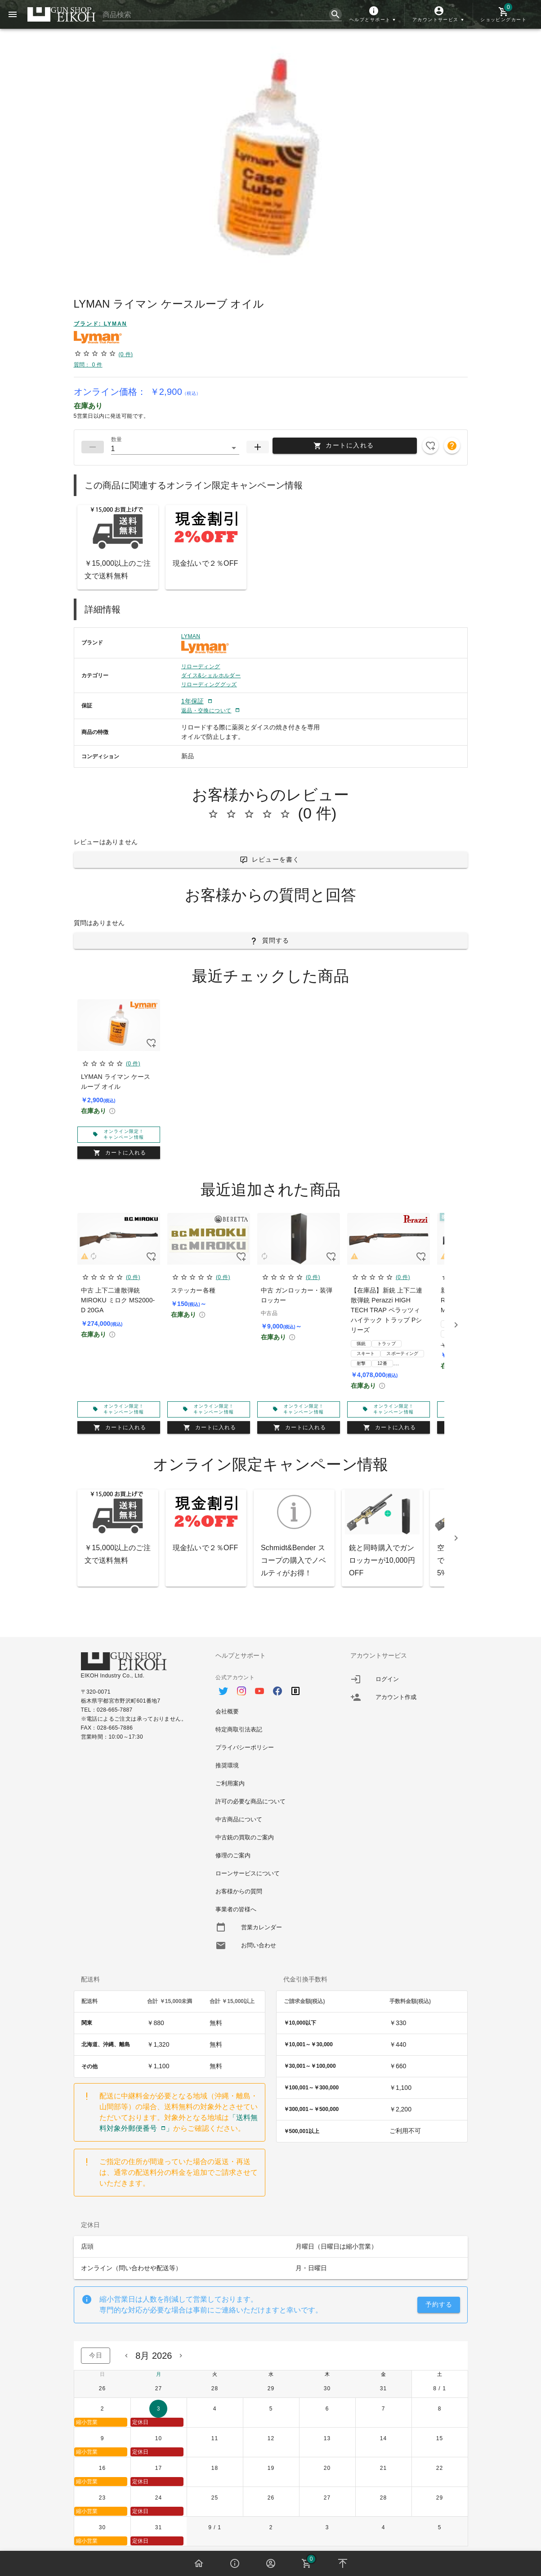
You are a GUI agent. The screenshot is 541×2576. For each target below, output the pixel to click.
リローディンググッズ (209, 684)
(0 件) (125, 354)
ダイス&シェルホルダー (211, 675)
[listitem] (405, 1679)
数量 (116, 439)
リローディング (200, 666)
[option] (270, 1686)
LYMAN (190, 636)
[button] (373, 14)
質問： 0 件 (88, 365)
